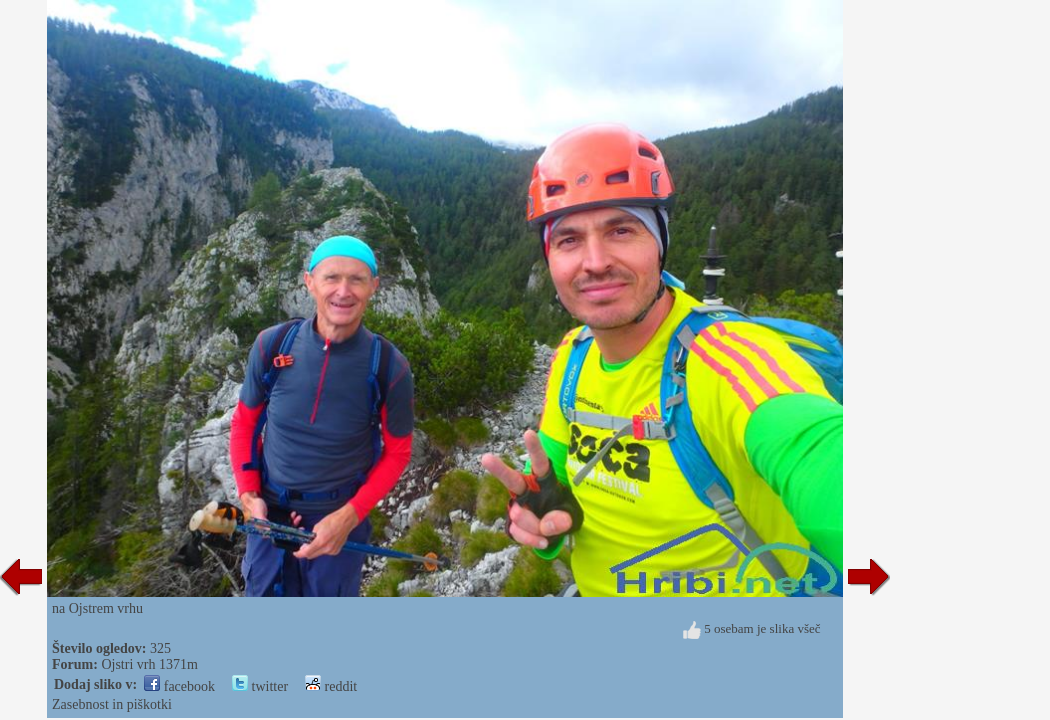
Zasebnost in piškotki (112, 704)
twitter (260, 686)
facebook (179, 686)
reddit (331, 686)
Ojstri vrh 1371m (149, 664)
